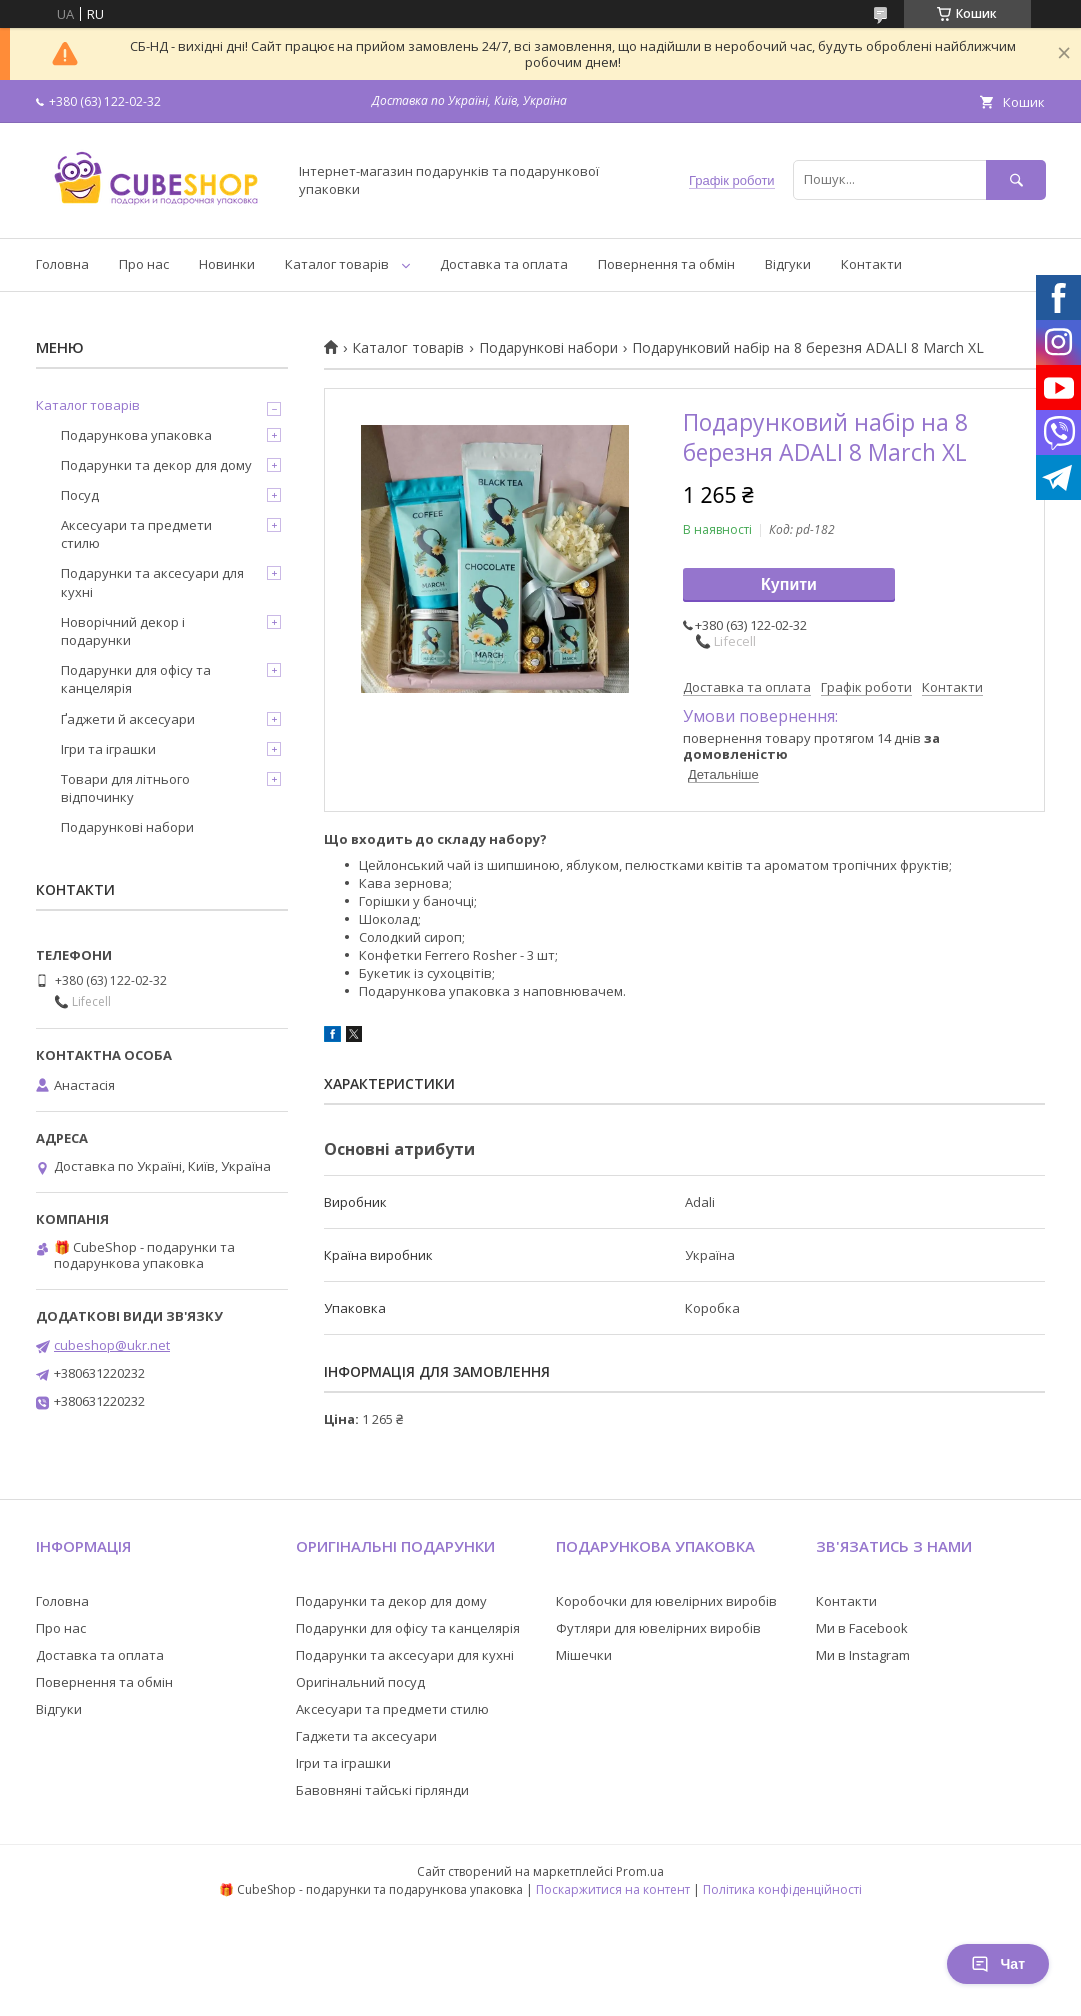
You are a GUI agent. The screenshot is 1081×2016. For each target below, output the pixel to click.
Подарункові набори (548, 348)
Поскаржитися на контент (613, 1889)
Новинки (227, 264)
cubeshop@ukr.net (112, 1345)
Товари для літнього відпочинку (125, 788)
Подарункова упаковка (136, 435)
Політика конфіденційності (782, 1889)
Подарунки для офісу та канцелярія (136, 679)
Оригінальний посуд (360, 1682)
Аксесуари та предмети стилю (136, 534)
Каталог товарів (337, 264)
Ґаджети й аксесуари (128, 719)
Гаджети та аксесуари (366, 1736)
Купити (789, 584)
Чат (998, 1964)
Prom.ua (640, 1871)
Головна (62, 264)
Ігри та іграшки (108, 749)
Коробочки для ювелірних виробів (666, 1601)
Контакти (871, 264)
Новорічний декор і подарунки (123, 631)
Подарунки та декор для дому (156, 465)
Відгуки (788, 264)
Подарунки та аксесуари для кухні (152, 582)
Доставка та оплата (504, 264)
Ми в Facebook (862, 1628)
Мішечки (584, 1655)
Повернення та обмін (666, 264)
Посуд (80, 495)
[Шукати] (1016, 179)
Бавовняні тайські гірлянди (382, 1790)
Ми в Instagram (863, 1655)
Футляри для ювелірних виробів (658, 1628)
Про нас (144, 264)
